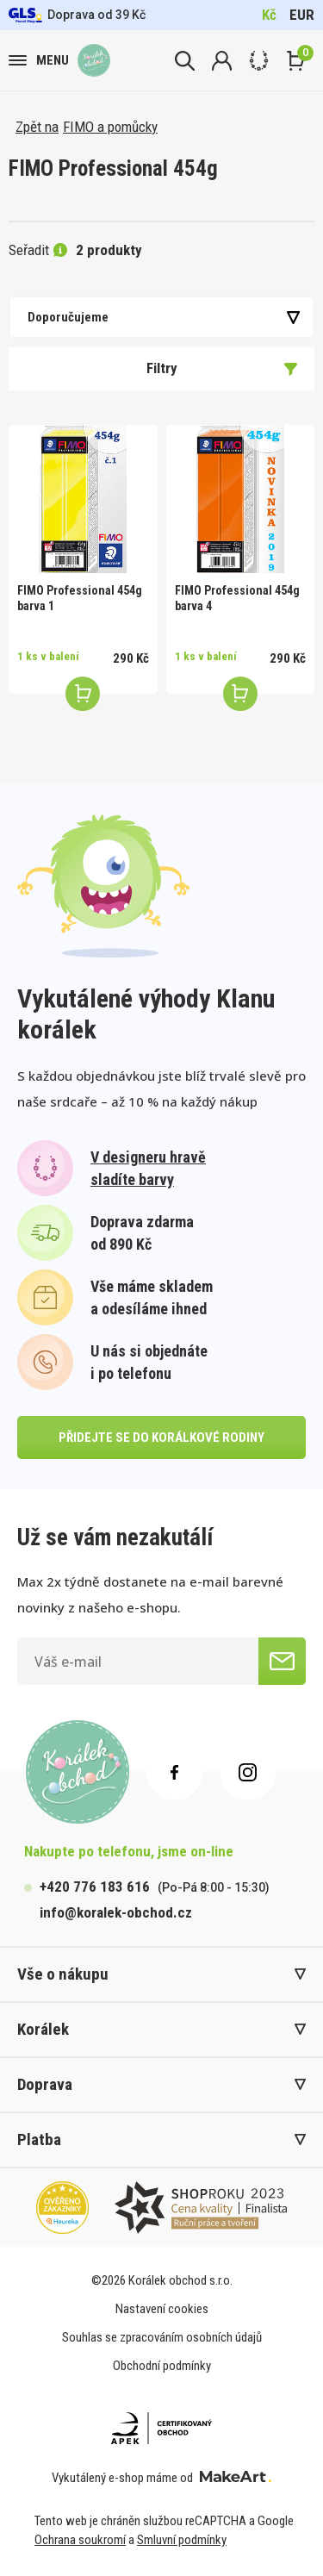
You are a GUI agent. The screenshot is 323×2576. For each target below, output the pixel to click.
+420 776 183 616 (95, 1886)
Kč (269, 14)
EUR (301, 14)
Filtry (222, 368)
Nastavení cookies (161, 2309)
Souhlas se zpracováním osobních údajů (162, 2337)
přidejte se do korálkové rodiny (161, 1437)
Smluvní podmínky (182, 2540)
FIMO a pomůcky (110, 126)
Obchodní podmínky (162, 2365)
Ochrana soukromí (80, 2540)
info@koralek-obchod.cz (116, 1912)
